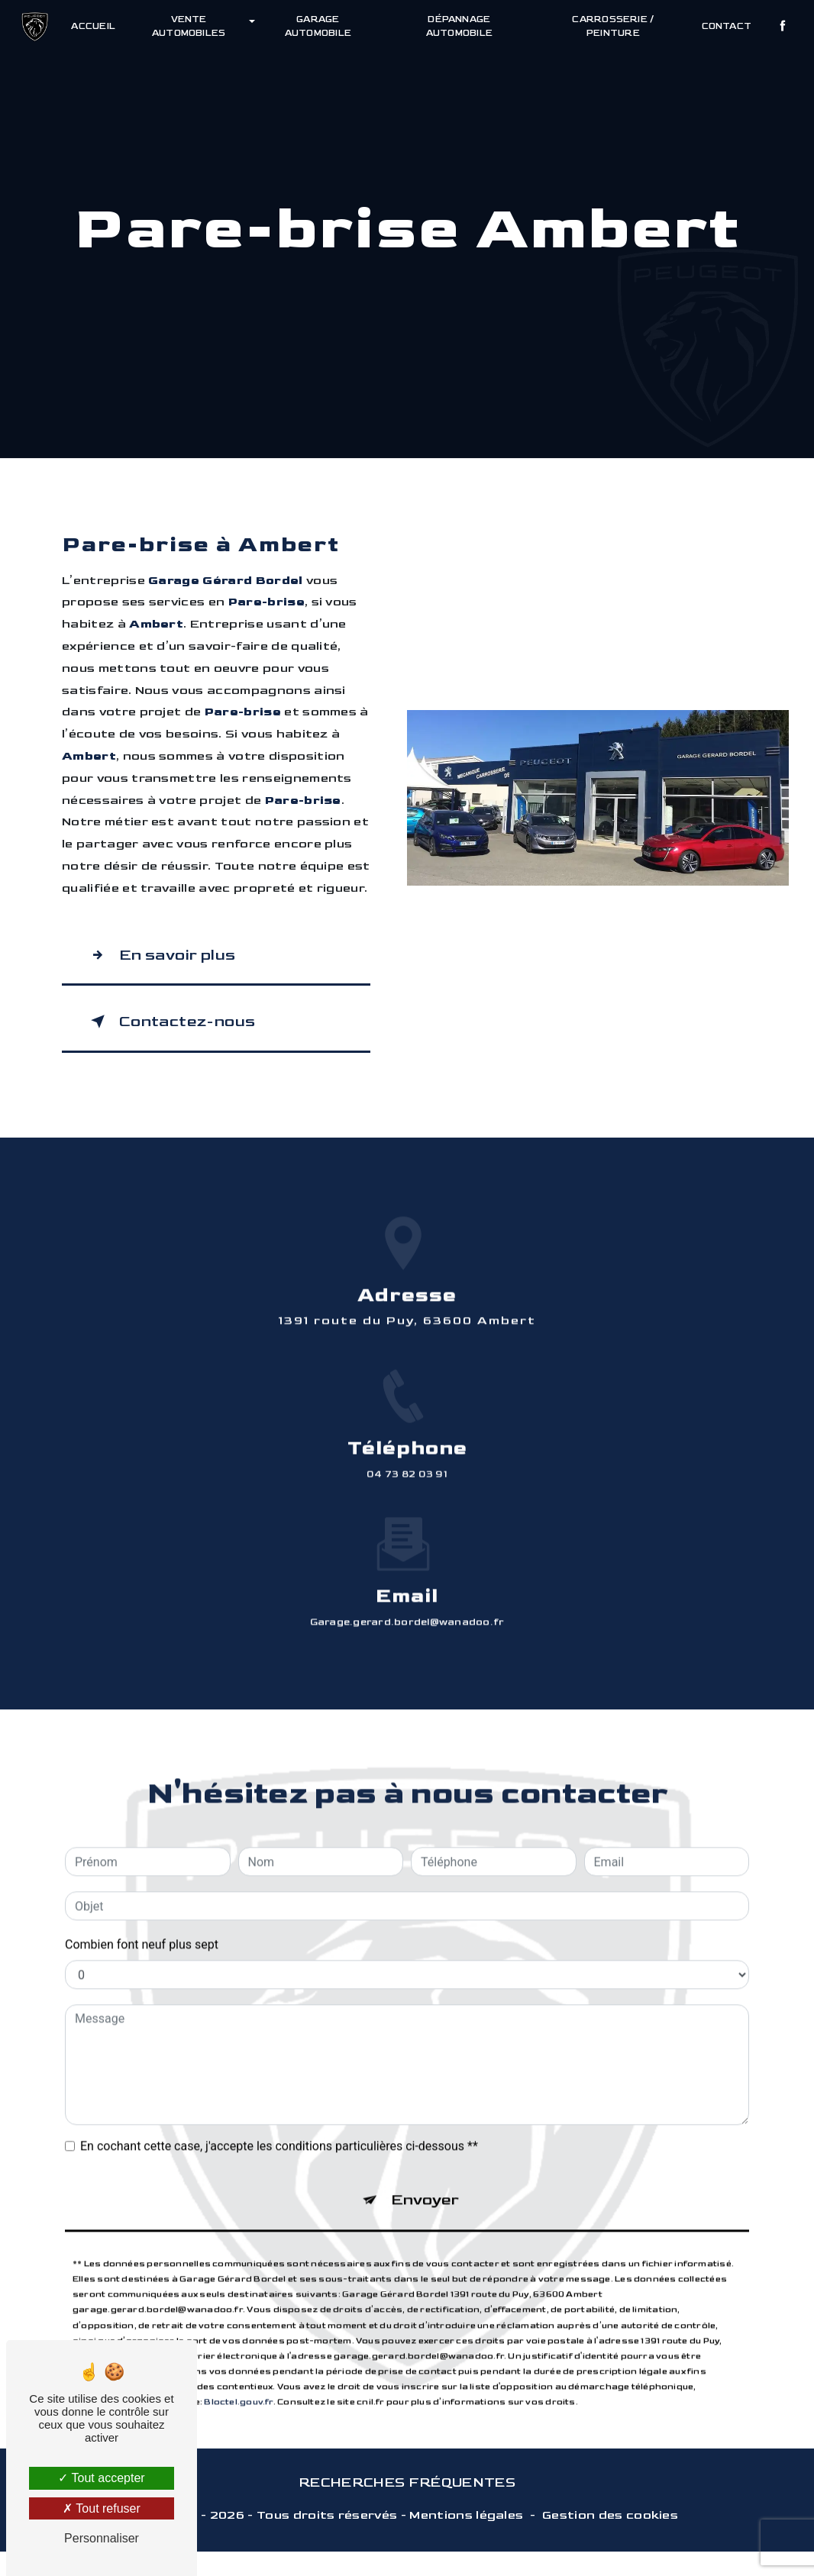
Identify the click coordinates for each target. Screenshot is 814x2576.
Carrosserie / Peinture (611, 26)
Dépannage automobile (458, 26)
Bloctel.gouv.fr (238, 2378)
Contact (724, 26)
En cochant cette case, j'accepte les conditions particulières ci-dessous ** (279, 2112)
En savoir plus (174, 959)
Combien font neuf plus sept (141, 1910)
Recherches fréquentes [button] (407, 2507)
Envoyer (426, 2171)
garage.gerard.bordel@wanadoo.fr (407, 1588)
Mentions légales (466, 2539)
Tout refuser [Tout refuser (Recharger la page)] (102, 2508)
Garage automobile (319, 26)
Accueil (96, 26)
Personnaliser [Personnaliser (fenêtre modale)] (101, 2538)
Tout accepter (101, 2477)
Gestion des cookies (610, 2539)
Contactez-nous (185, 1033)
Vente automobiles (191, 26)
